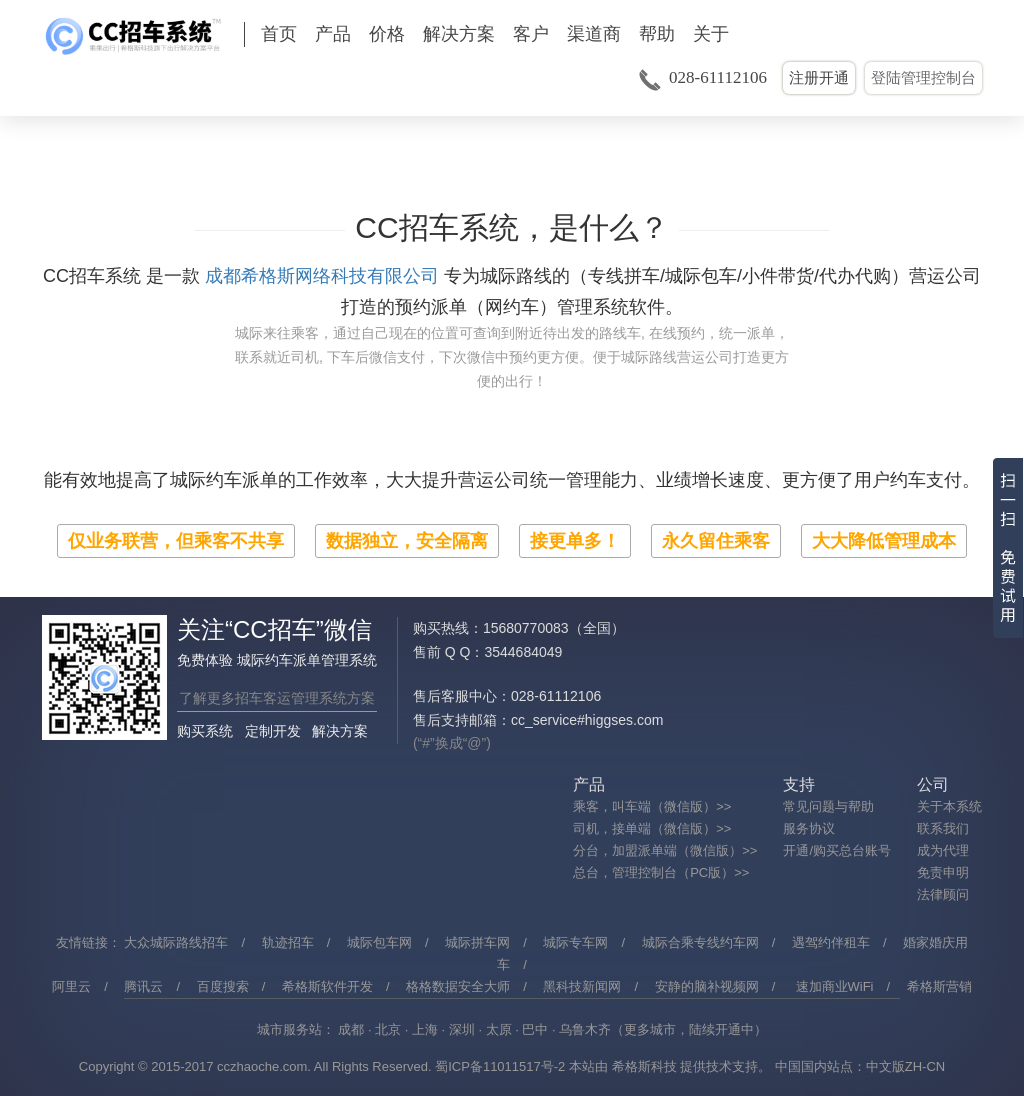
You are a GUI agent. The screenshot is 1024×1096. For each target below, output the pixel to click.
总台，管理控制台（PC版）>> (661, 872)
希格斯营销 (939, 986)
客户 (531, 34)
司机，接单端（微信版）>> (652, 828)
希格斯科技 (644, 1066)
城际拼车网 (477, 942)
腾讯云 (143, 986)
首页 (279, 34)
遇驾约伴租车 (831, 942)
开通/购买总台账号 (837, 850)
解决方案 (459, 34)
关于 (711, 34)
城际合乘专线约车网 (700, 942)
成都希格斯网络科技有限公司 (322, 276)
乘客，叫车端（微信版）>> (652, 806)
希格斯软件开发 (327, 986)
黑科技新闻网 (582, 986)
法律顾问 (943, 894)
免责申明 (943, 872)
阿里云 (71, 986)
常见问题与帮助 (828, 806)
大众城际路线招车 (176, 942)
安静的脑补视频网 (707, 986)
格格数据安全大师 (458, 986)
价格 (387, 34)
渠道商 (594, 34)
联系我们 (943, 828)
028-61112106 (718, 77)
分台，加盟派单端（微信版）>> (665, 850)
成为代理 (943, 850)
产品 (333, 34)
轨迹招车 (288, 942)
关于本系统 (949, 806)
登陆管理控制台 (923, 77)
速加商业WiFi (835, 986)
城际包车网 (379, 942)
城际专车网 (575, 942)
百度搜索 (223, 986)
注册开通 (819, 77)
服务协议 (809, 828)
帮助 (657, 34)
